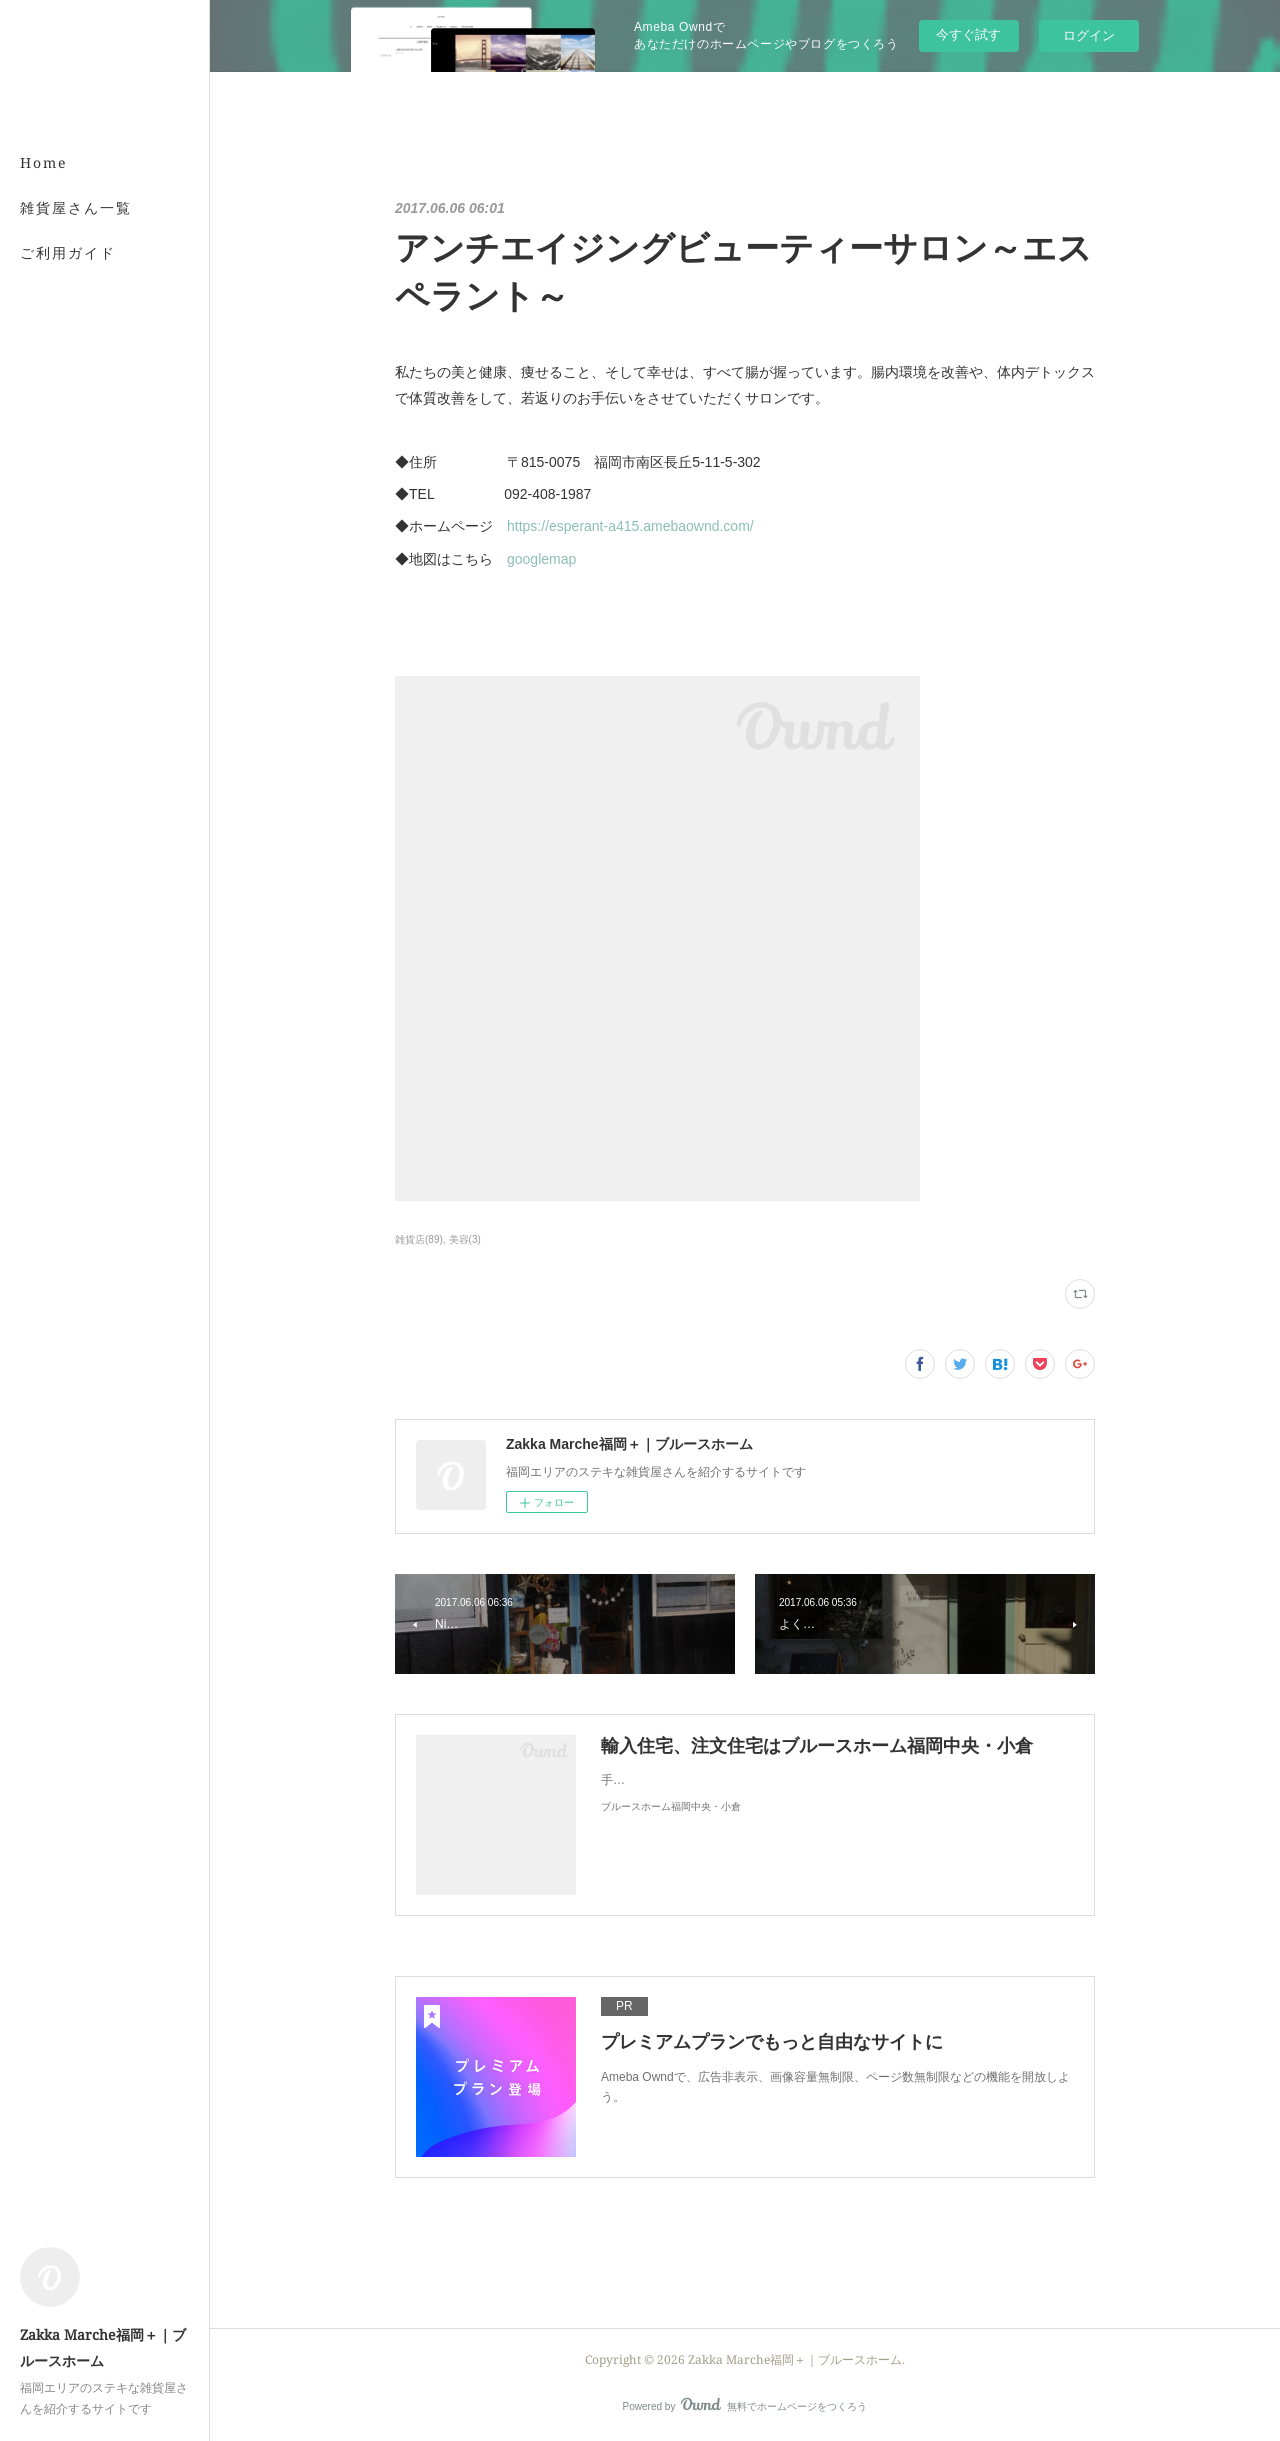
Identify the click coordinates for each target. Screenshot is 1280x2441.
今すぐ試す (968, 34)
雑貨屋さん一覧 (76, 207)
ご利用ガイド (68, 252)
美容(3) (465, 1239)
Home (44, 162)
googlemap (541, 559)
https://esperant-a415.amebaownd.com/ (630, 526)
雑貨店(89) (419, 1239)
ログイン (1089, 35)
